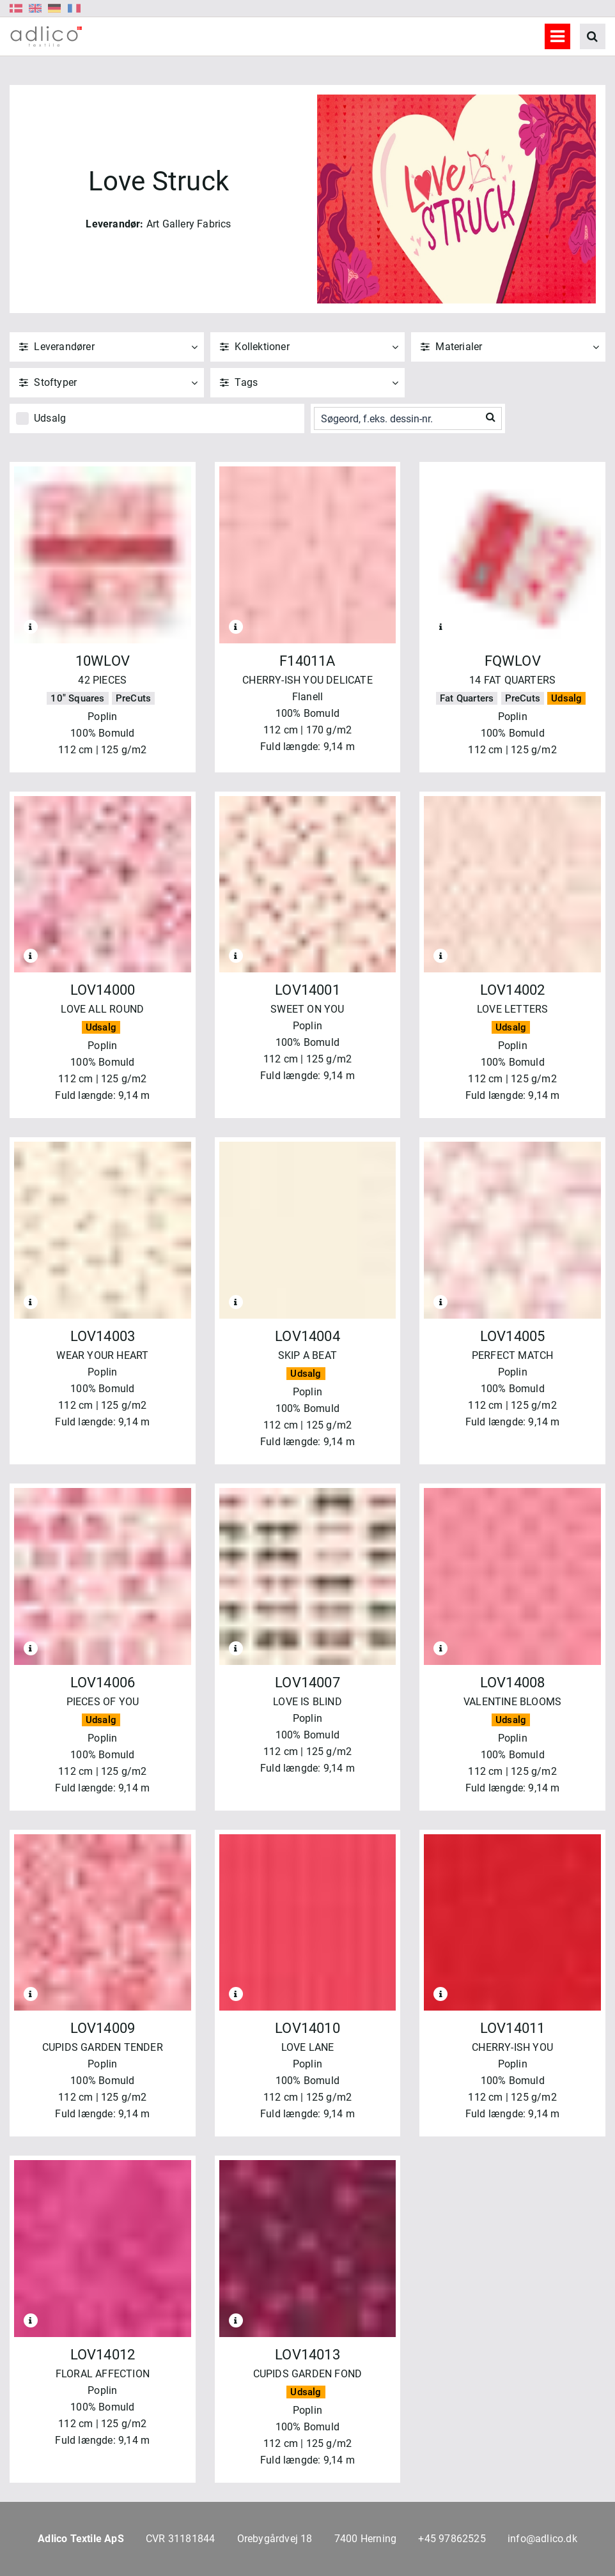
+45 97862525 (451, 2539)
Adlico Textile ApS (81, 2539)
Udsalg (50, 418)
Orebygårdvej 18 (275, 2539)
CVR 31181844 (180, 2539)
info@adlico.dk (542, 2539)
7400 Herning (365, 2539)
